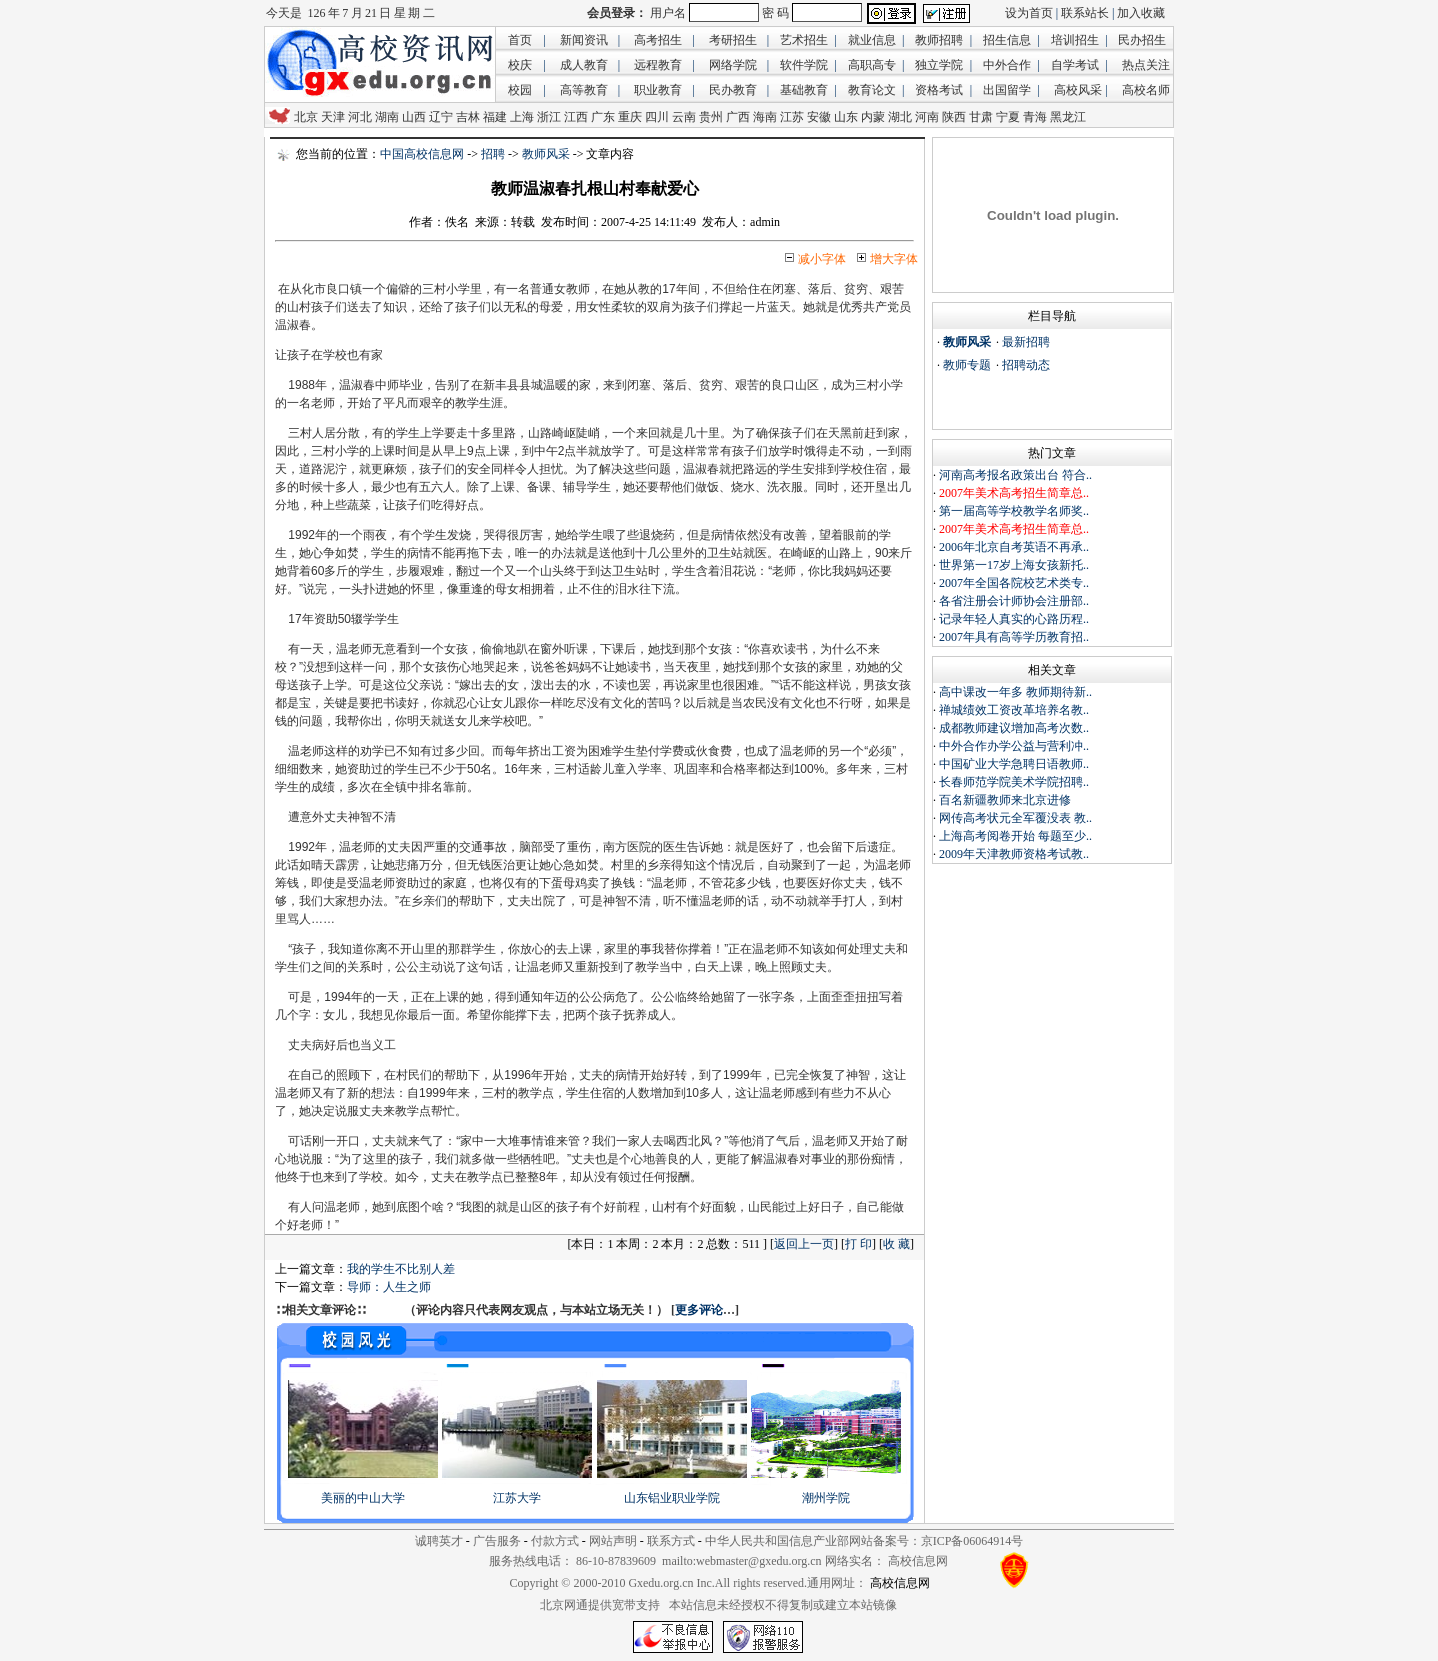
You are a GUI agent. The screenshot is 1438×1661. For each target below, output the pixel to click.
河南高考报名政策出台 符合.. (1015, 475)
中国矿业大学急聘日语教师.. (1014, 764)
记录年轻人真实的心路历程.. (1014, 619)
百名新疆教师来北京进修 (1005, 800)
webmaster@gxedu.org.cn (758, 1561)
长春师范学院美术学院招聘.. (1014, 782)
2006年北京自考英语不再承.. (1014, 547)
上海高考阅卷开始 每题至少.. (1015, 836)
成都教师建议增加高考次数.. (1014, 728)
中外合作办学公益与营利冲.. (1014, 746)
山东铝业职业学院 (672, 1498)
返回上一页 (804, 1244)
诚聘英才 (439, 1541)
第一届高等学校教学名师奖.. (1014, 511)
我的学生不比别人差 (401, 1269)
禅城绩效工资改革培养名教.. (1014, 710)
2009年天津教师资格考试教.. (1014, 854)
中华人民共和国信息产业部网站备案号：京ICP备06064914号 (864, 1541)
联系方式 (671, 1541)
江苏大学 (517, 1498)
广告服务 (497, 1541)
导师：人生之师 (389, 1287)
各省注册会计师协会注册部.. (1014, 601)
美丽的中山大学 (363, 1498)
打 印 (858, 1244)
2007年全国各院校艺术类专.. (1014, 583)
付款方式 (555, 1541)
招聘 (493, 154)
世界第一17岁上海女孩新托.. (1014, 565)
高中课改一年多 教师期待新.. (1015, 692)
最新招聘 (1026, 342)
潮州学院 (826, 1498)
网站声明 (613, 1541)
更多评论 (699, 1310)
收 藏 (896, 1244)
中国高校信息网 (422, 154)
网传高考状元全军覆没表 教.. (1015, 818)
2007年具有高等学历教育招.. (1014, 637)
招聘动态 (1026, 365)
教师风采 (546, 154)
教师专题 (967, 365)
